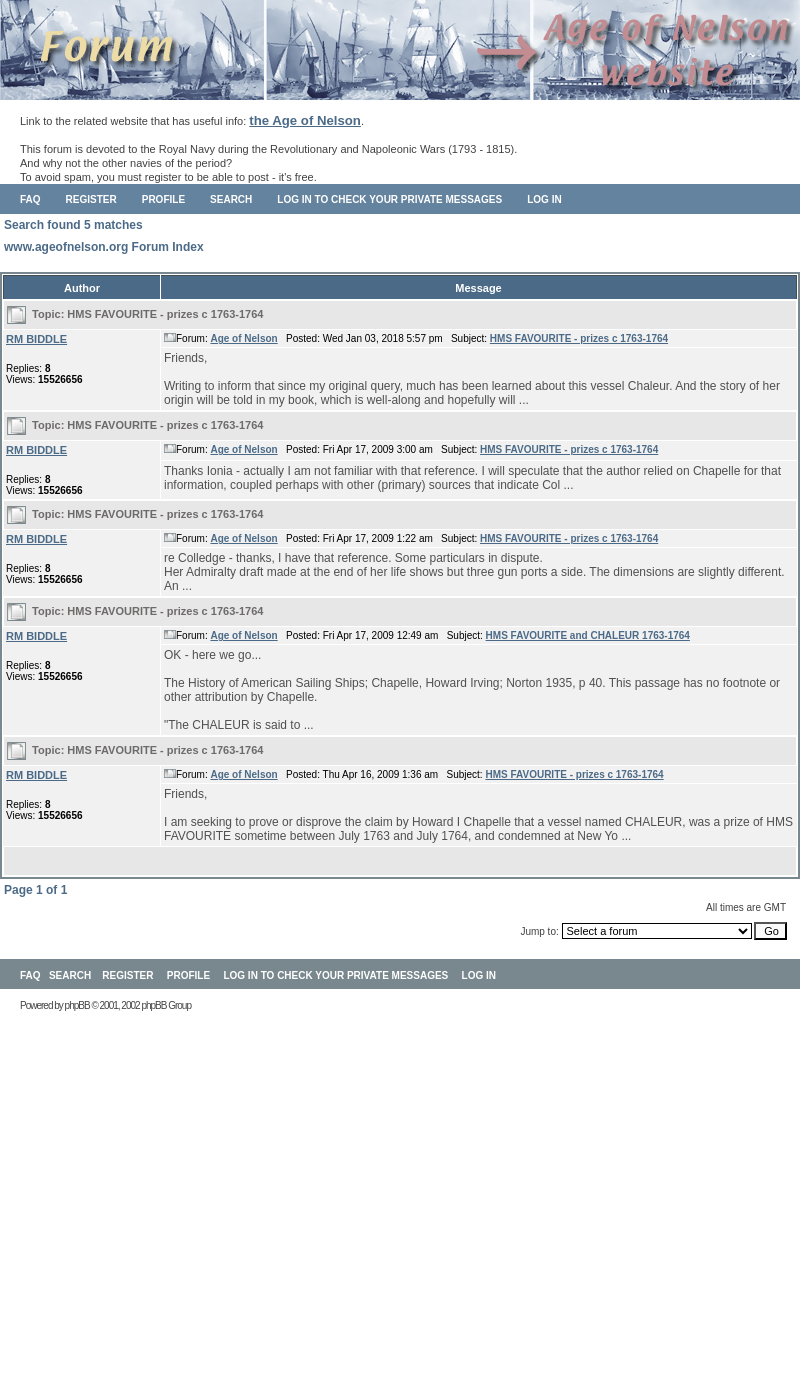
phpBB (77, 1005)
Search (231, 199)
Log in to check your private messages (389, 199)
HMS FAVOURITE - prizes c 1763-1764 (165, 314)
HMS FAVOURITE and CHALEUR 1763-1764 (588, 635)
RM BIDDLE (36, 339)
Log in (544, 199)
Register (91, 199)
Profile (163, 199)
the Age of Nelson (305, 120)
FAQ (30, 199)
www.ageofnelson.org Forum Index (104, 247)
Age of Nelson (243, 338)
